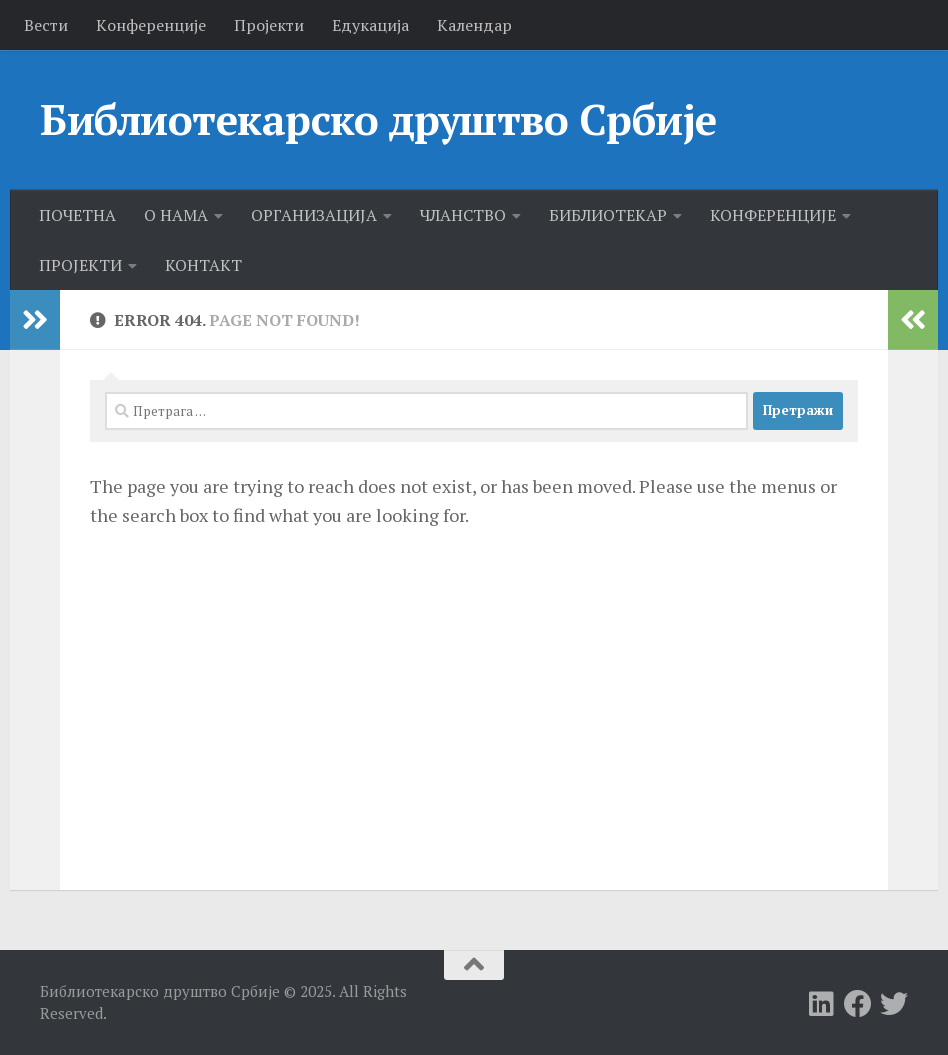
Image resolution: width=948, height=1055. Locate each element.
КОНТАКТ (203, 265)
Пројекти (269, 25)
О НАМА (176, 215)
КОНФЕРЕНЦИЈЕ (773, 215)
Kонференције (151, 25)
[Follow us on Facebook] (858, 1004)
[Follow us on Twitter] (894, 1004)
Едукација (370, 25)
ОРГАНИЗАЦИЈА (314, 215)
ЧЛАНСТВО (463, 215)
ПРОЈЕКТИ (80, 265)
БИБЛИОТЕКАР (608, 215)
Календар (474, 25)
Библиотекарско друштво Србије (378, 119)
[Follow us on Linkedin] (822, 1004)
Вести (46, 25)
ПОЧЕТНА (77, 215)
